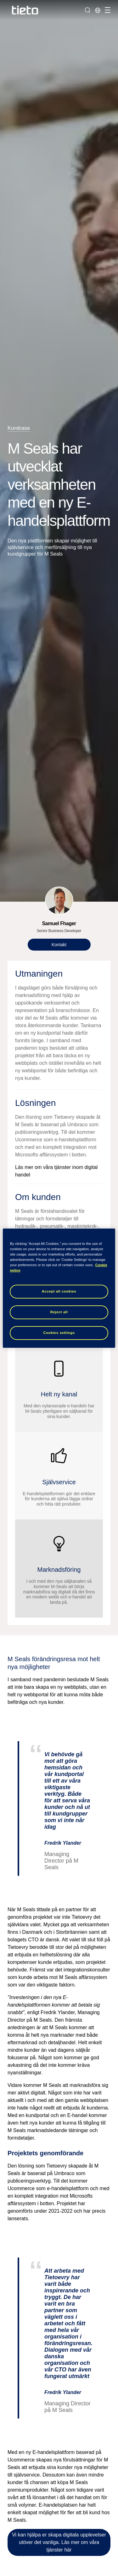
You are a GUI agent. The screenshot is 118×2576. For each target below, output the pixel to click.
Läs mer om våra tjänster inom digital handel (56, 1171)
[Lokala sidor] (97, 10)
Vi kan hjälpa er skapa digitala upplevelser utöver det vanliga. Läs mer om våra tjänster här (59, 2542)
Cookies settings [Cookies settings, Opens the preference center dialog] (59, 1333)
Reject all (59, 1312)
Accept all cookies (59, 1291)
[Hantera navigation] (106, 10)
